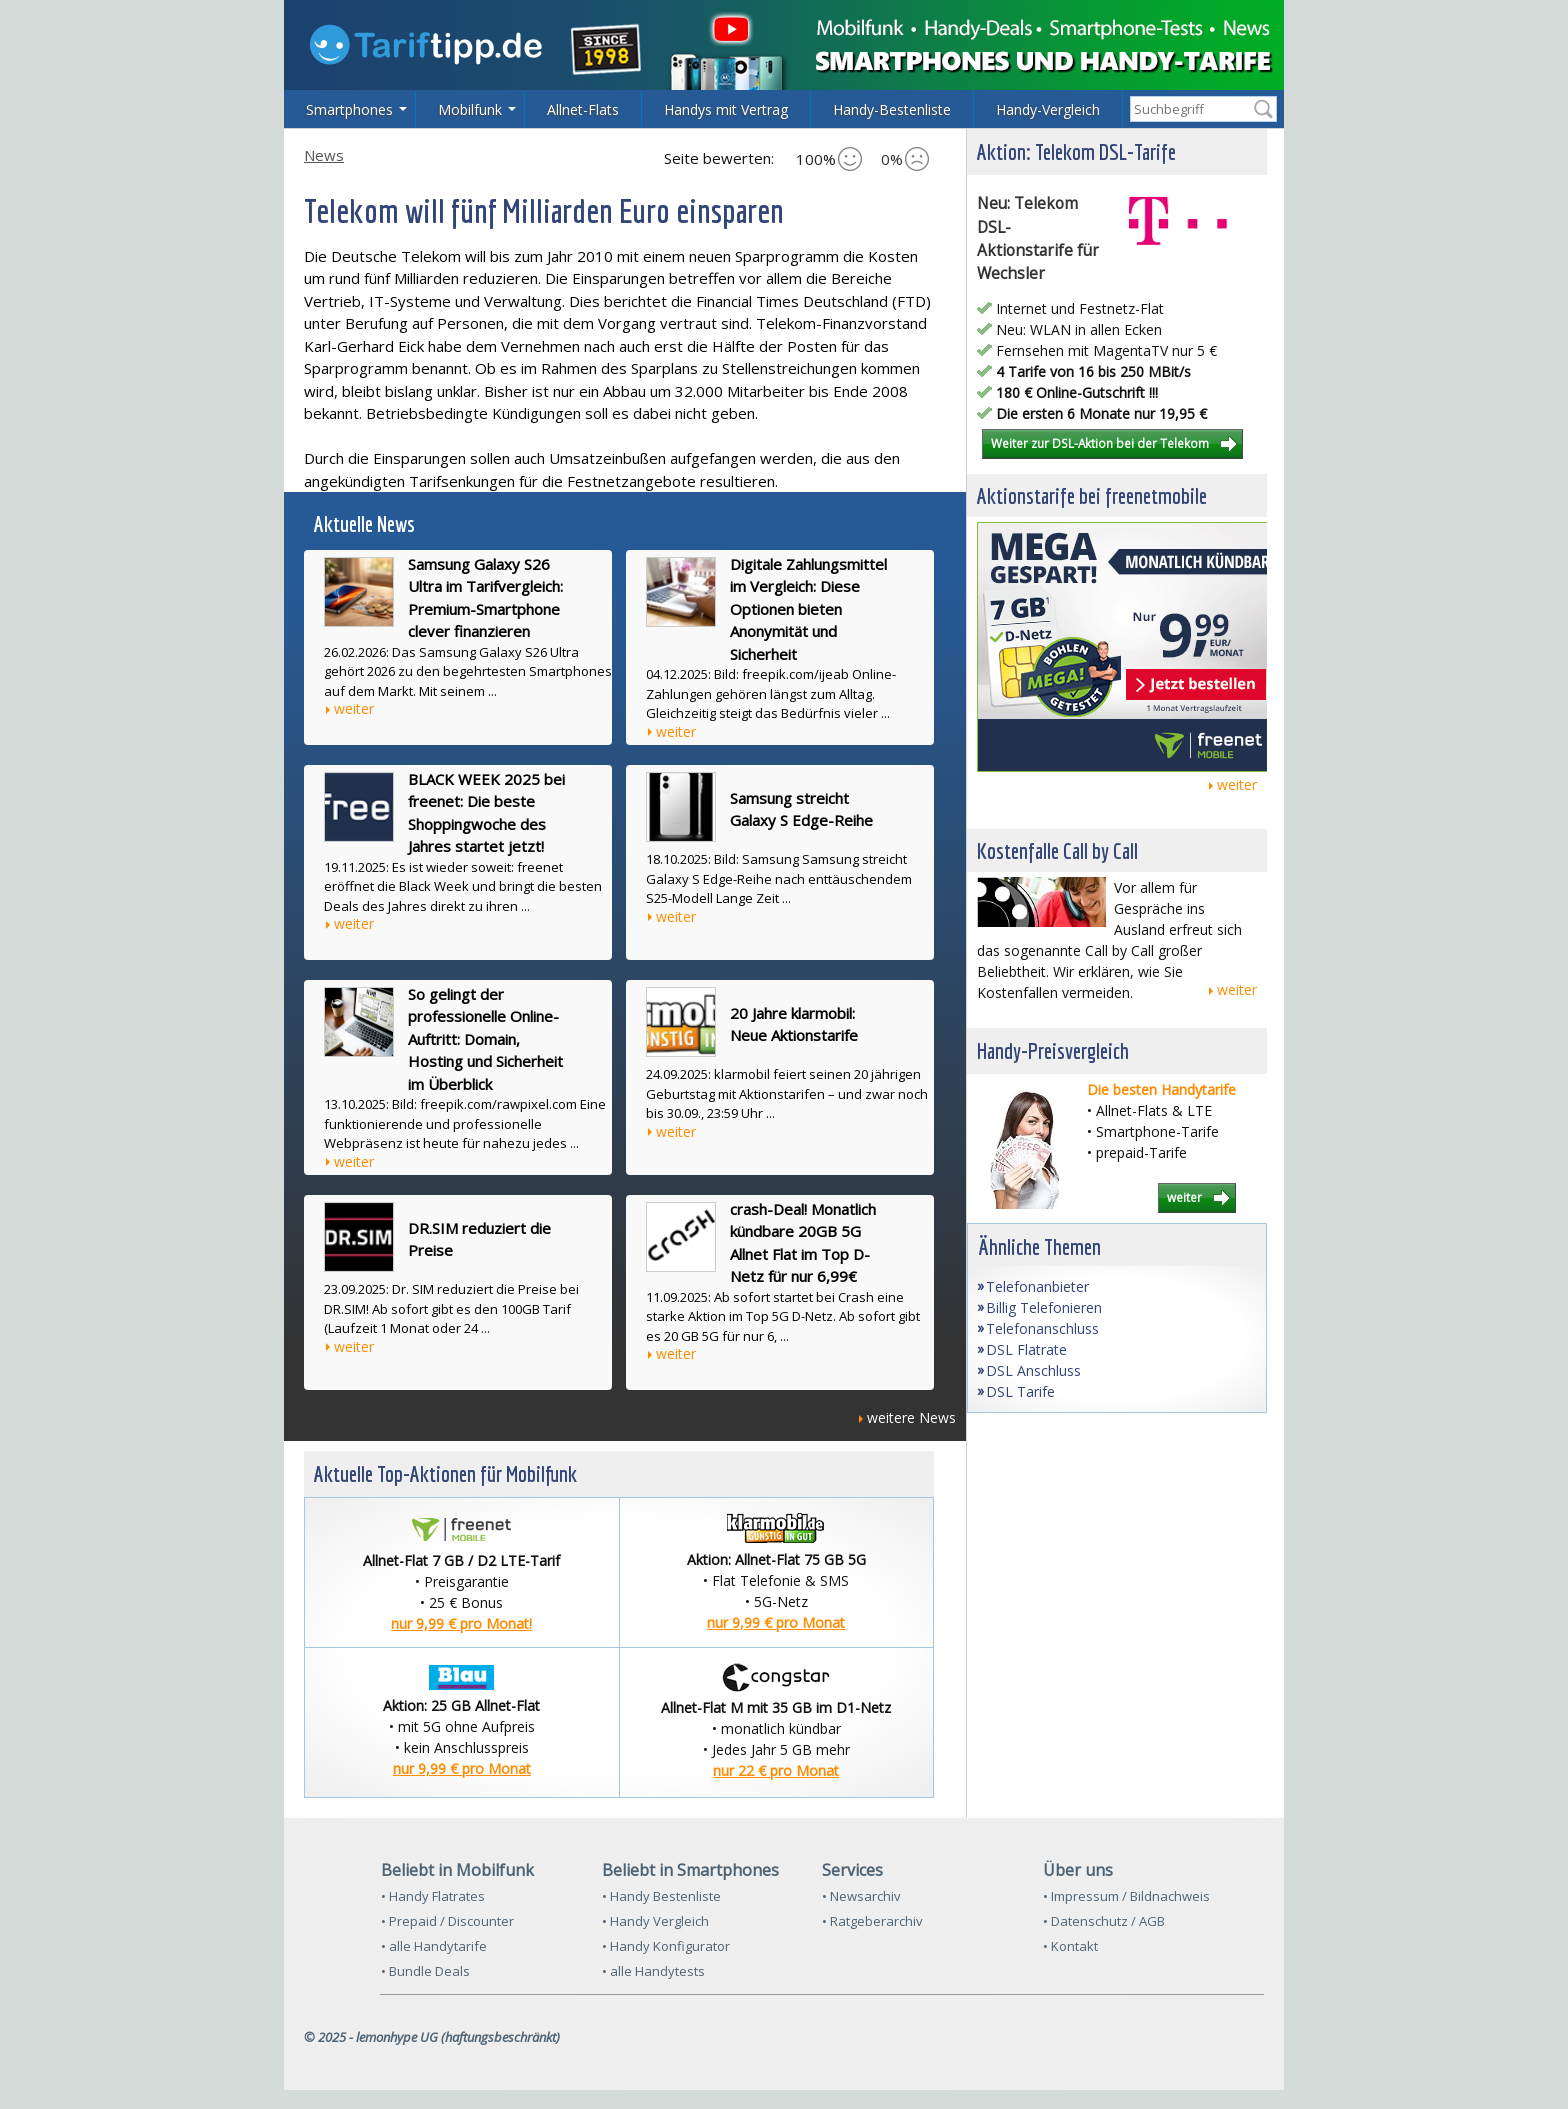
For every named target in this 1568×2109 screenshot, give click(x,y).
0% (905, 159)
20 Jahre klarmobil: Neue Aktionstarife (794, 1024)
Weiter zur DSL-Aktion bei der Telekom (1100, 443)
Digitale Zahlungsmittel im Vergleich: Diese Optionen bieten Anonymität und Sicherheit (808, 609)
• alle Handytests (653, 1971)
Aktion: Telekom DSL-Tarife (1076, 151)
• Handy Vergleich (655, 1921)
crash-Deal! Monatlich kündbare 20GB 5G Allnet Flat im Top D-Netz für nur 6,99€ (803, 1243)
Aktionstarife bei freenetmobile (1092, 495)
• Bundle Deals (425, 1971)
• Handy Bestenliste (661, 1896)
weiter (354, 708)
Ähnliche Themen (1039, 1246)
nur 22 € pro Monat (776, 1770)
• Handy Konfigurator (666, 1946)
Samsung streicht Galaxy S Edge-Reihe (801, 809)
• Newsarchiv (861, 1896)
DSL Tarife (1020, 1391)
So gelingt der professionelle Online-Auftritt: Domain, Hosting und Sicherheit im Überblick (485, 1039)
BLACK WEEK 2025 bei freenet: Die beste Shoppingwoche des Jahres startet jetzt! (486, 813)
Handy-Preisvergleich (1053, 1050)
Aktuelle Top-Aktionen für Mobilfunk (445, 1473)
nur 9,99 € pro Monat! (461, 1623)
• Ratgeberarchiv (872, 1921)
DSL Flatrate (1026, 1349)
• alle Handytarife (434, 1946)
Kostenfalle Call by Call (1057, 850)
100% (829, 159)
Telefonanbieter (1037, 1286)
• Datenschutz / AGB (1104, 1921)
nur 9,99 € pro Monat (776, 1622)
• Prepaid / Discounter (447, 1921)
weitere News (911, 1417)
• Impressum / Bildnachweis (1126, 1896)
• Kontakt (1070, 1946)
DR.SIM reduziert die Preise (479, 1239)
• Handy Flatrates (433, 1896)
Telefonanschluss (1042, 1328)
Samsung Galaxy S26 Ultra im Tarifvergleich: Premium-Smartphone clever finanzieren (485, 598)
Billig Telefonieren (1044, 1307)
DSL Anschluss (1033, 1370)
